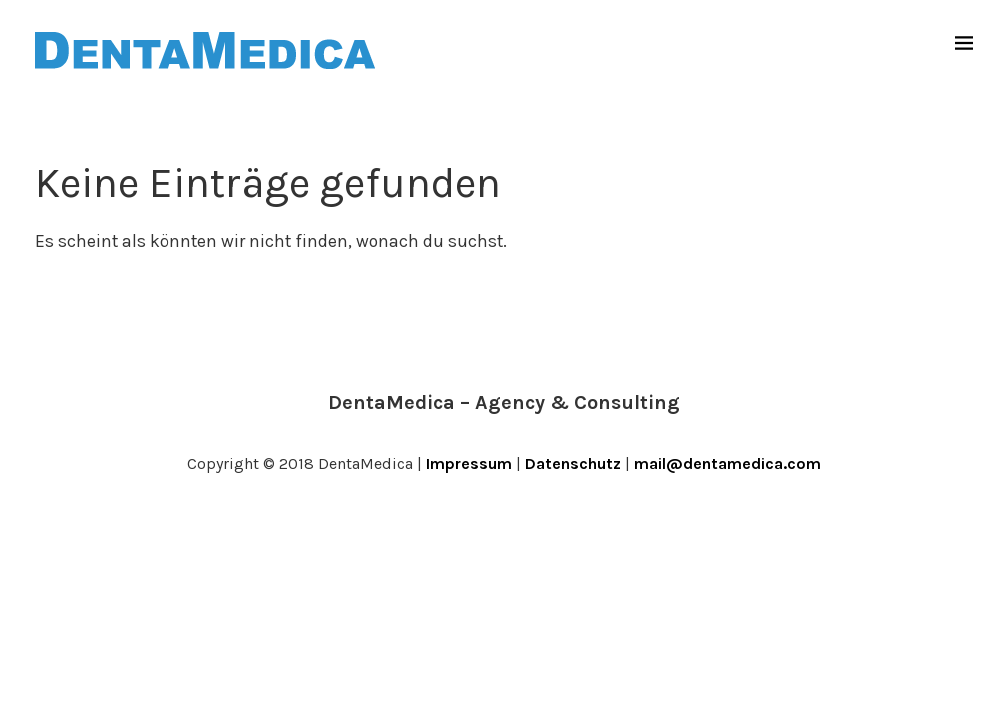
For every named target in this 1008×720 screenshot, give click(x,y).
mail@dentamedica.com (727, 463)
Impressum (469, 463)
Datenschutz (573, 463)
